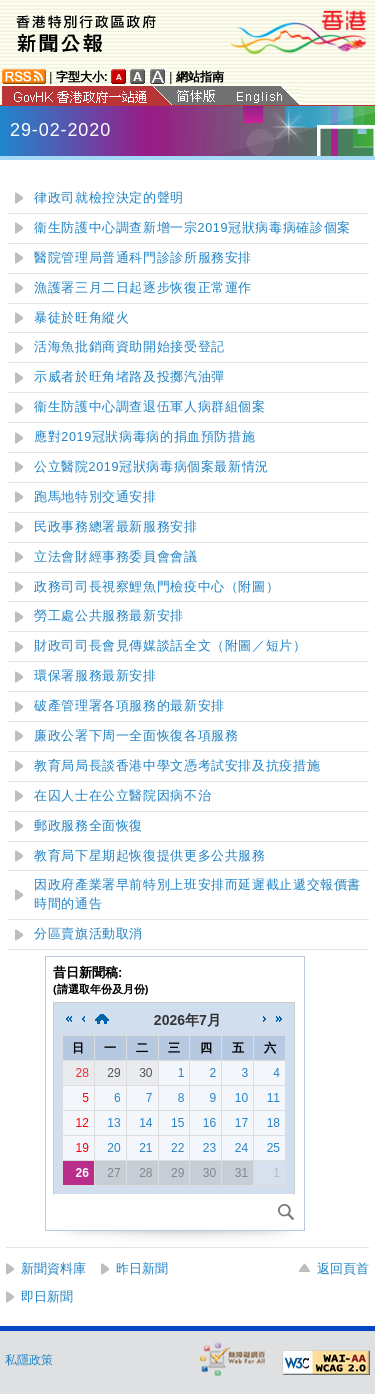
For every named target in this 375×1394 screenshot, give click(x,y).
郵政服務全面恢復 (88, 826)
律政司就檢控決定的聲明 (109, 198)
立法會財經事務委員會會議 (116, 557)
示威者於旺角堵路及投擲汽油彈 (129, 377)
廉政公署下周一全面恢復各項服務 (136, 736)
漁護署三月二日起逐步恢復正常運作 (143, 288)
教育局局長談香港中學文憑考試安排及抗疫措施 (177, 766)
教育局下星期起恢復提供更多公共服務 (150, 856)
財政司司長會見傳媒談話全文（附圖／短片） (170, 646)
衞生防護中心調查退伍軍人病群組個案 (150, 407)
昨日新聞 (142, 1268)
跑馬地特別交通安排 (95, 497)
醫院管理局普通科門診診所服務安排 (147, 258)
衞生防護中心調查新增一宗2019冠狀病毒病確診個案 (192, 228)
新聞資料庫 (53, 1268)
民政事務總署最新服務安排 (116, 527)
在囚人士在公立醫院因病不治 (122, 796)
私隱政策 (29, 1360)
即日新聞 (47, 1296)
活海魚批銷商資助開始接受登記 (129, 347)
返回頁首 (343, 1268)
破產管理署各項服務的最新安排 (129, 706)
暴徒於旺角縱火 (81, 318)
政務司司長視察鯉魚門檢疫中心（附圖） (156, 587)
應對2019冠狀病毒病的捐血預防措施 (144, 437)
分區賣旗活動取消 (88, 934)
